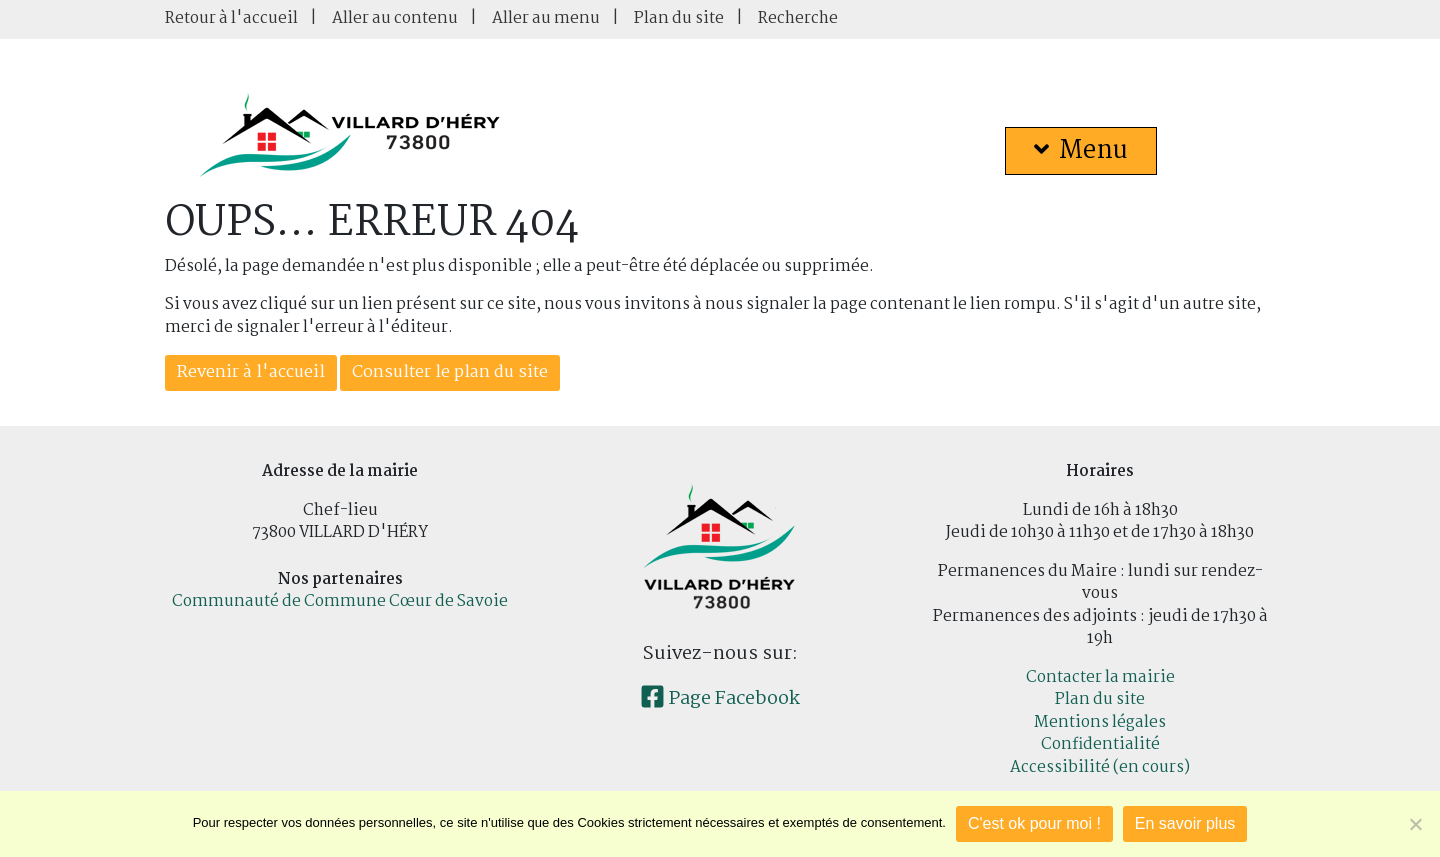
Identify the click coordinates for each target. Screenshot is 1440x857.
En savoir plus (1185, 823)
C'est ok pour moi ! (1034, 823)
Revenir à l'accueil (251, 372)
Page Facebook (720, 699)
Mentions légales (1100, 722)
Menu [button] (1081, 151)
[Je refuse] (1415, 824)
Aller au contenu (395, 18)
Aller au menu (546, 18)
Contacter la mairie (1100, 677)
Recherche (798, 18)
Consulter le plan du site (450, 372)
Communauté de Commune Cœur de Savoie (340, 601)
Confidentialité (1100, 744)
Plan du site (679, 18)
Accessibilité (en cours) (1100, 767)
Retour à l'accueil (231, 18)
